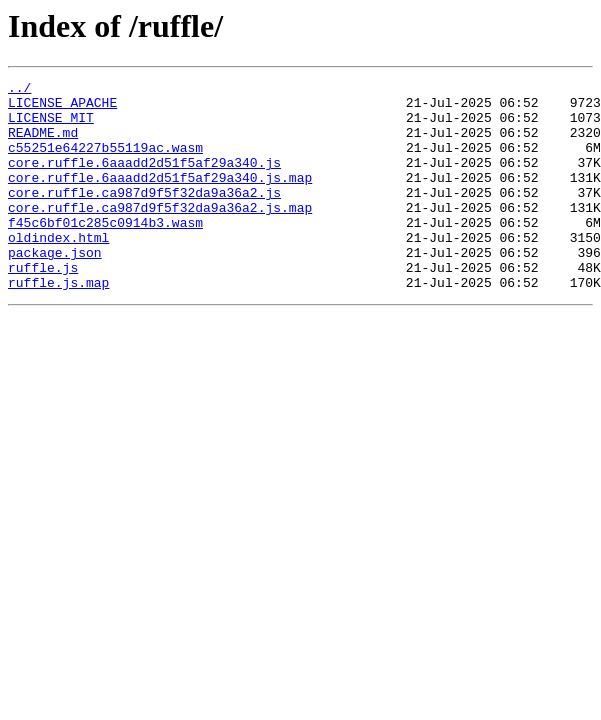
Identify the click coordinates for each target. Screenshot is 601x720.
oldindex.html (58, 270)
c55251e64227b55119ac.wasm (105, 162)
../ (19, 90)
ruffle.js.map (58, 324)
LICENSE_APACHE (62, 108)
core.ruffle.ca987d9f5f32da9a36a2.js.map (160, 234)
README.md (43, 144)
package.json (55, 288)
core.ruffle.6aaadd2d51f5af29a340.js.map (160, 198)
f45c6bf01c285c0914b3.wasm (105, 252)
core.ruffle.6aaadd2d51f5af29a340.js (144, 180)
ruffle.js (43, 306)
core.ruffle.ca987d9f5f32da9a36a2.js (144, 216)
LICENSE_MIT (51, 126)
